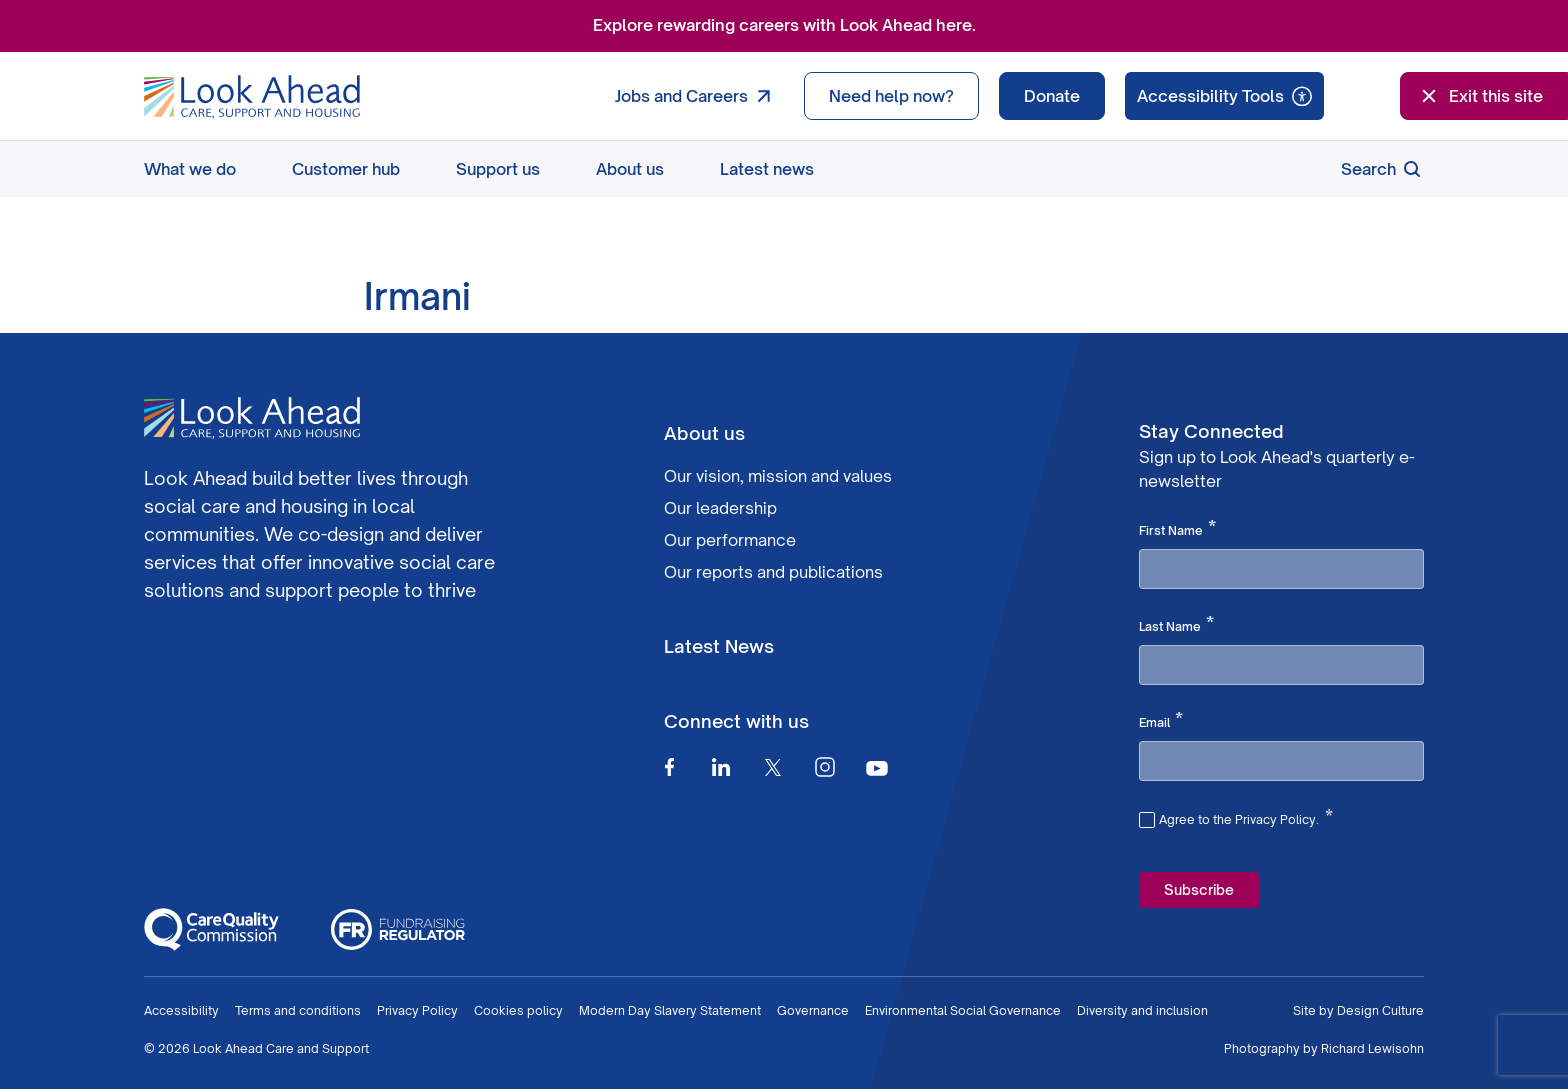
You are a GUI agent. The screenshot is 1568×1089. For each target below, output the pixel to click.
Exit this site (1480, 96)
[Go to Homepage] (252, 97)
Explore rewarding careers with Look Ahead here (782, 25)
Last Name (1176, 625)
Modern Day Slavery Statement (670, 1010)
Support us (498, 169)
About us (630, 169)
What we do (190, 169)
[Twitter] (773, 767)
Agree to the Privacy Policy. (1246, 817)
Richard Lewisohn (1372, 1048)
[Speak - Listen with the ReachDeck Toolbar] (1224, 96)
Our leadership (720, 508)
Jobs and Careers (697, 96)
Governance (813, 1010)
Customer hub (346, 169)
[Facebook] (669, 767)
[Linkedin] (721, 767)
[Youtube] (877, 767)
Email (1161, 721)
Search (1382, 169)
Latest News (719, 646)
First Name (1177, 529)
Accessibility (181, 1010)
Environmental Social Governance (963, 1010)
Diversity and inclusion (1142, 1010)
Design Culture (1380, 1010)
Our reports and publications (773, 572)
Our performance (730, 540)
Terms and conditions (298, 1010)
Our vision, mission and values (778, 476)
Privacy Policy (417, 1010)
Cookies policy (518, 1010)
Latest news (767, 169)
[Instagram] (825, 767)
